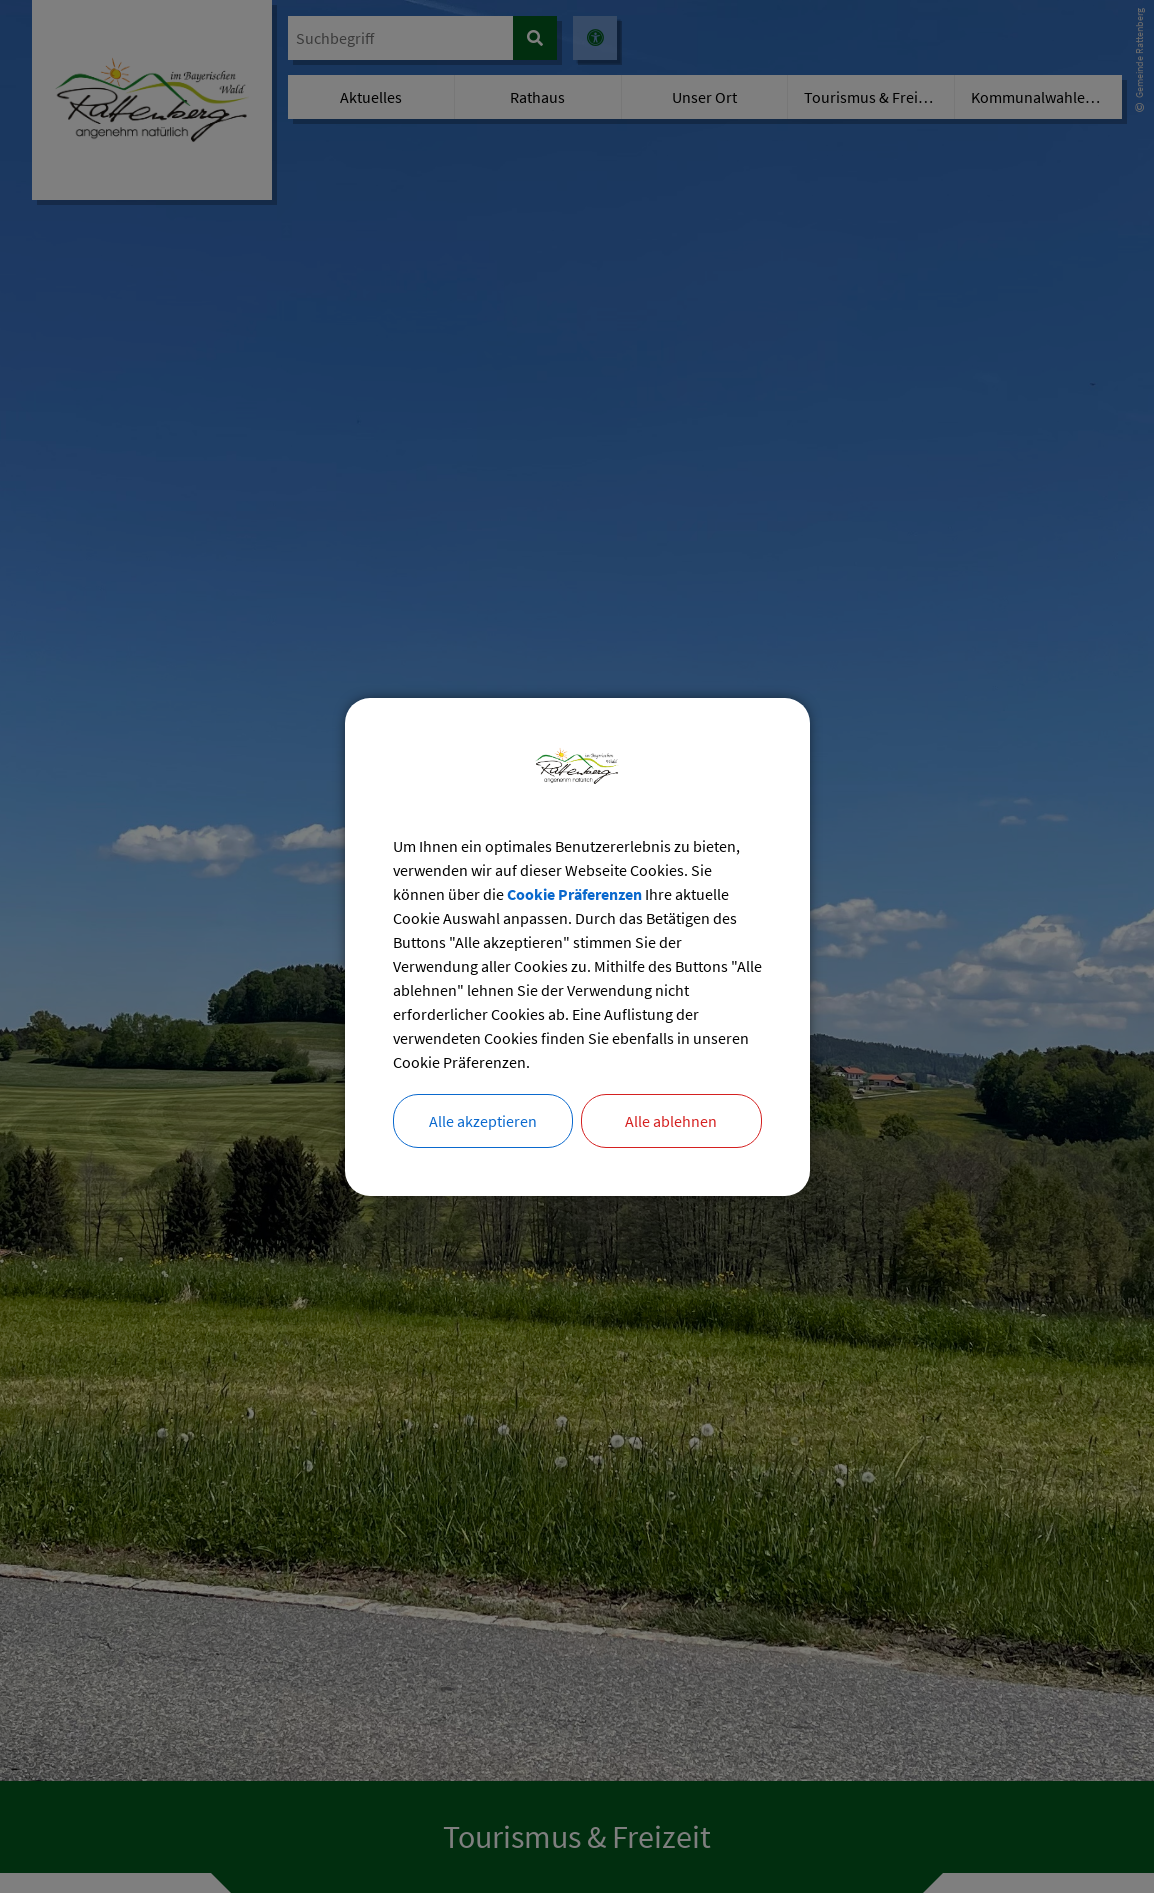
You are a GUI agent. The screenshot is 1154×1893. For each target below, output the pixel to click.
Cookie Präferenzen (574, 894)
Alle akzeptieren (483, 1121)
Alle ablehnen (671, 1121)
